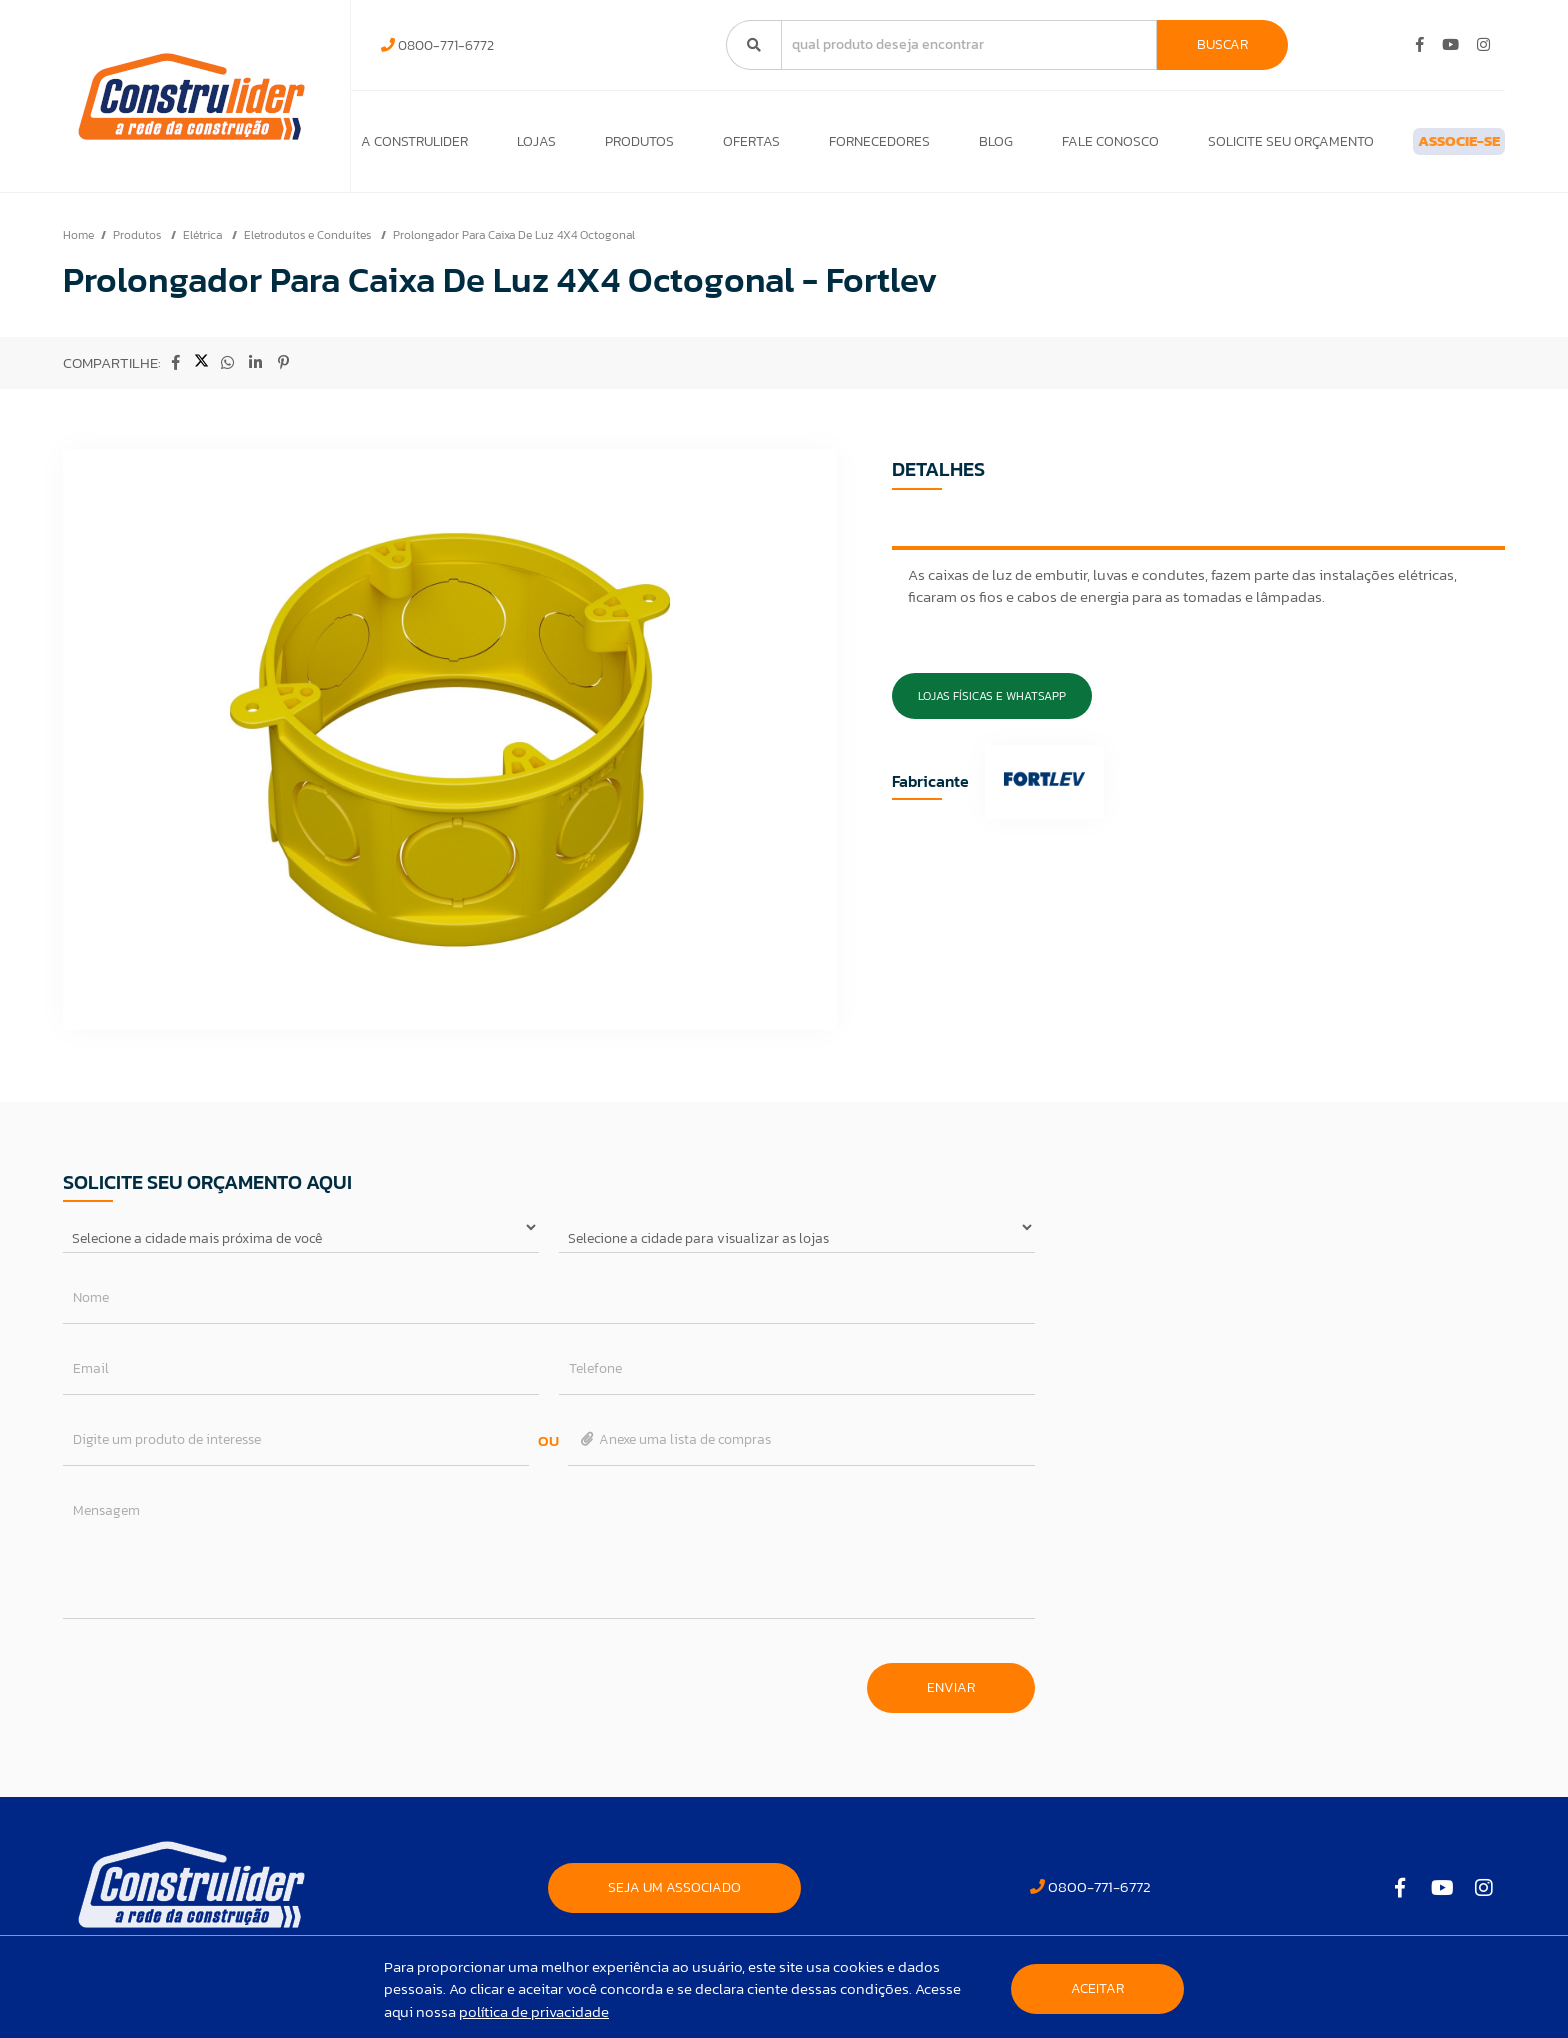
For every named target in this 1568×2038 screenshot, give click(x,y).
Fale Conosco (1061, 146)
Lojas (528, 146)
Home (78, 245)
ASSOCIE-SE (1426, 146)
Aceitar (1097, 1988)
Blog (955, 146)
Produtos (623, 146)
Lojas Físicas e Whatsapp (992, 706)
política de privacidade (534, 2011)
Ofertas (727, 146)
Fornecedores (846, 146)
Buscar (1222, 44)
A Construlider (414, 146)
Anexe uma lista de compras (674, 1449)
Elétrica (204, 245)
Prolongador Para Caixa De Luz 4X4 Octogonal (514, 245)
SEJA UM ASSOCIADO (674, 1897)
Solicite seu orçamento (1234, 146)
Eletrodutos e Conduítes (309, 245)
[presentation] (215, 1688)
